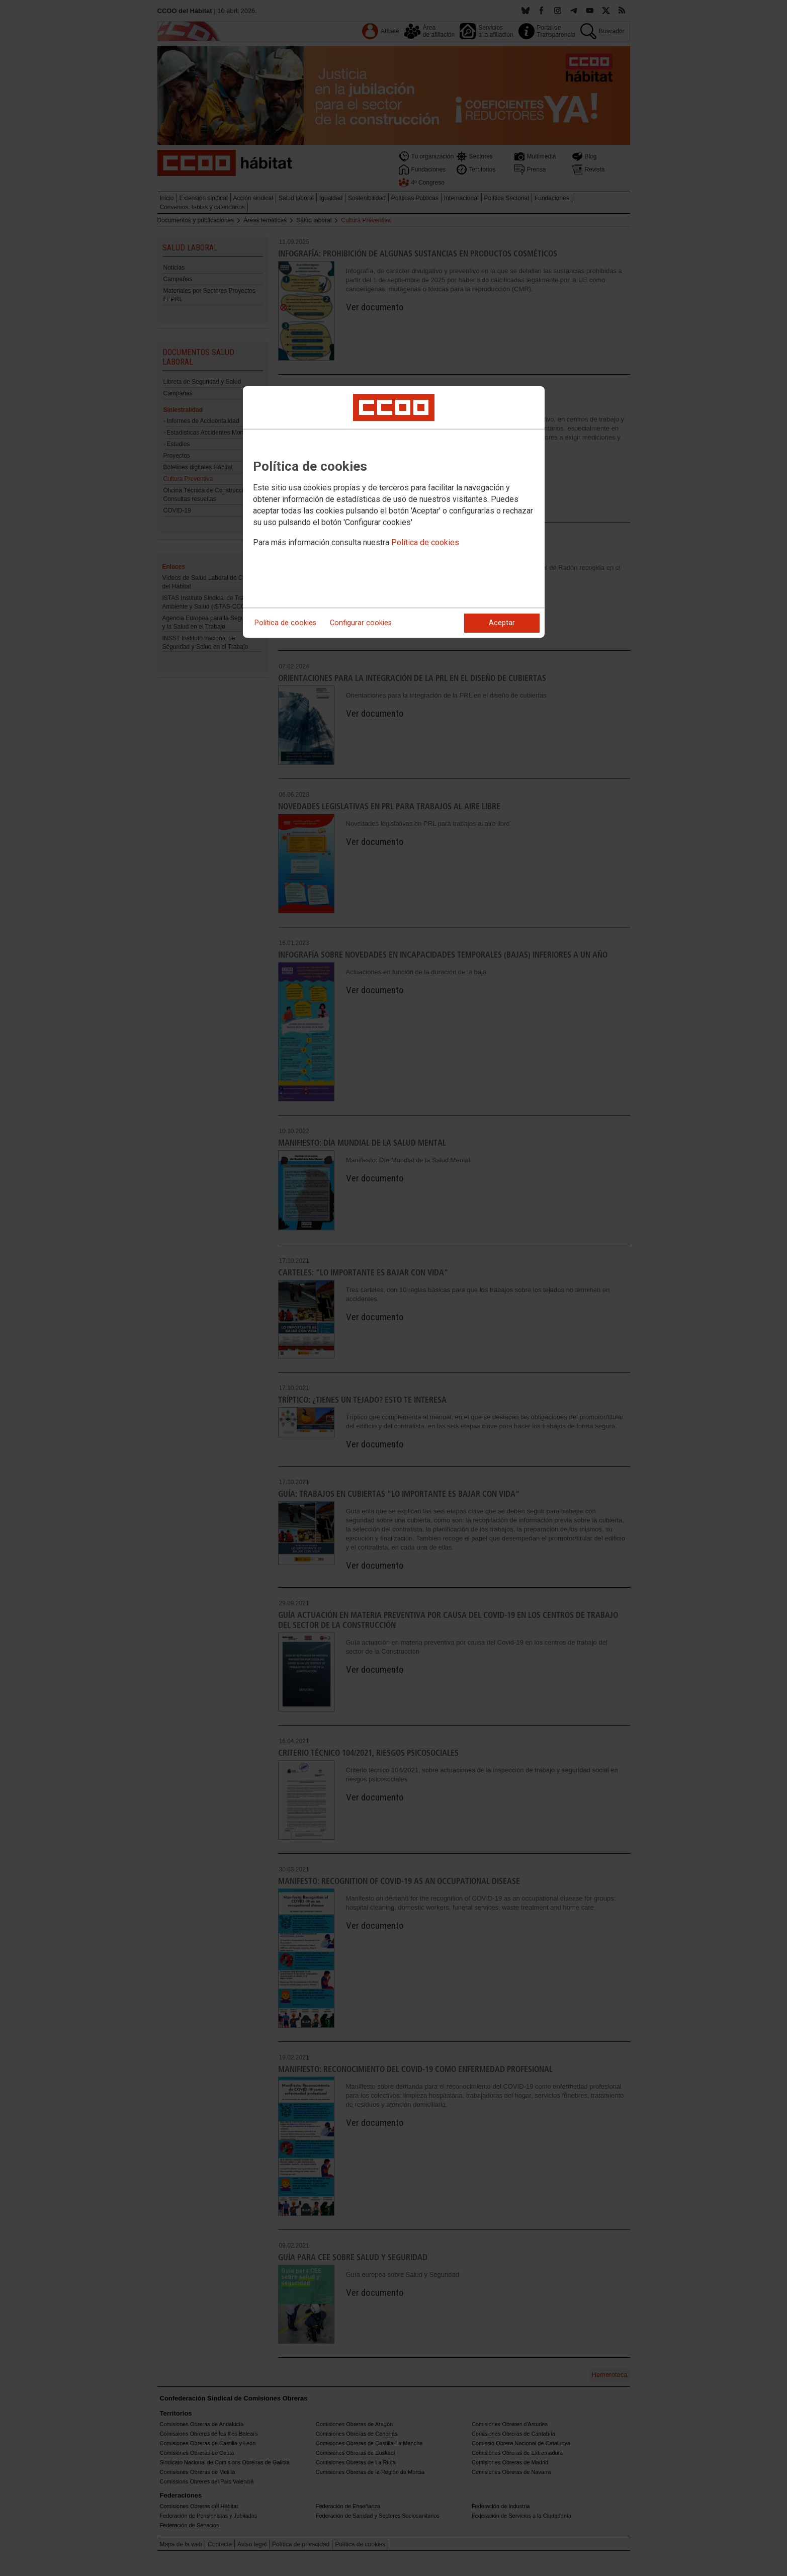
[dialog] (394, 512)
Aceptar (502, 623)
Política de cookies (425, 542)
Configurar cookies (361, 623)
